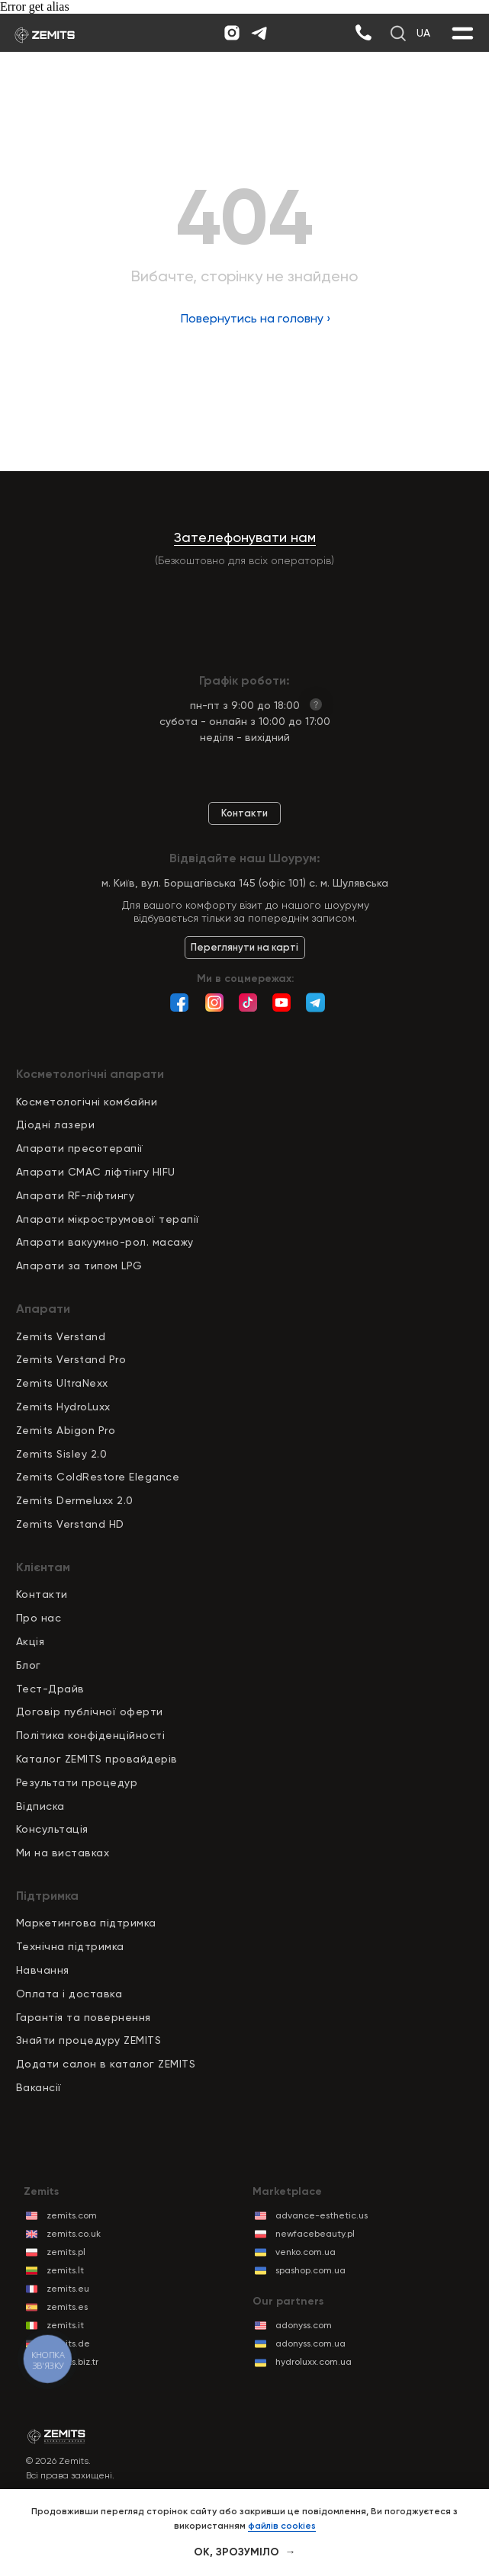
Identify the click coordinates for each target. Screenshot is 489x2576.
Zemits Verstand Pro (71, 1359)
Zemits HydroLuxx (63, 1406)
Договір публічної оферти (89, 1711)
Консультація (52, 1829)
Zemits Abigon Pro (66, 1430)
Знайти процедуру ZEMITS (89, 2040)
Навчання (42, 1970)
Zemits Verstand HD (70, 1524)
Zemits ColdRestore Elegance (98, 1477)
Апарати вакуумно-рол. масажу (105, 1242)
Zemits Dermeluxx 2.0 (75, 1500)
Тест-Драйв (50, 1689)
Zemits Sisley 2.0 (62, 1454)
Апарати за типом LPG (79, 1265)
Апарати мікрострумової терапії (108, 1219)
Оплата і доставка (69, 1993)
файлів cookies (282, 2525)
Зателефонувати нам (245, 537)
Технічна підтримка (70, 1946)
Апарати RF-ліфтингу (75, 1195)
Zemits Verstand (61, 1336)
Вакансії (39, 2087)
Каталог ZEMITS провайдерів (97, 1759)
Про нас (39, 1618)
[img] (363, 33)
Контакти (42, 1594)
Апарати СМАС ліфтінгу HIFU (95, 1172)
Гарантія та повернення (83, 2017)
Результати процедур (77, 1782)
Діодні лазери (55, 1124)
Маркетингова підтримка (86, 1923)
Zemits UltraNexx (62, 1383)
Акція (30, 1641)
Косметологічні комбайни (87, 1102)
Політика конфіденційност (89, 1735)
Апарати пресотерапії (79, 1148)
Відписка (40, 1806)
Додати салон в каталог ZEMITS (106, 2064)
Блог (28, 1665)
